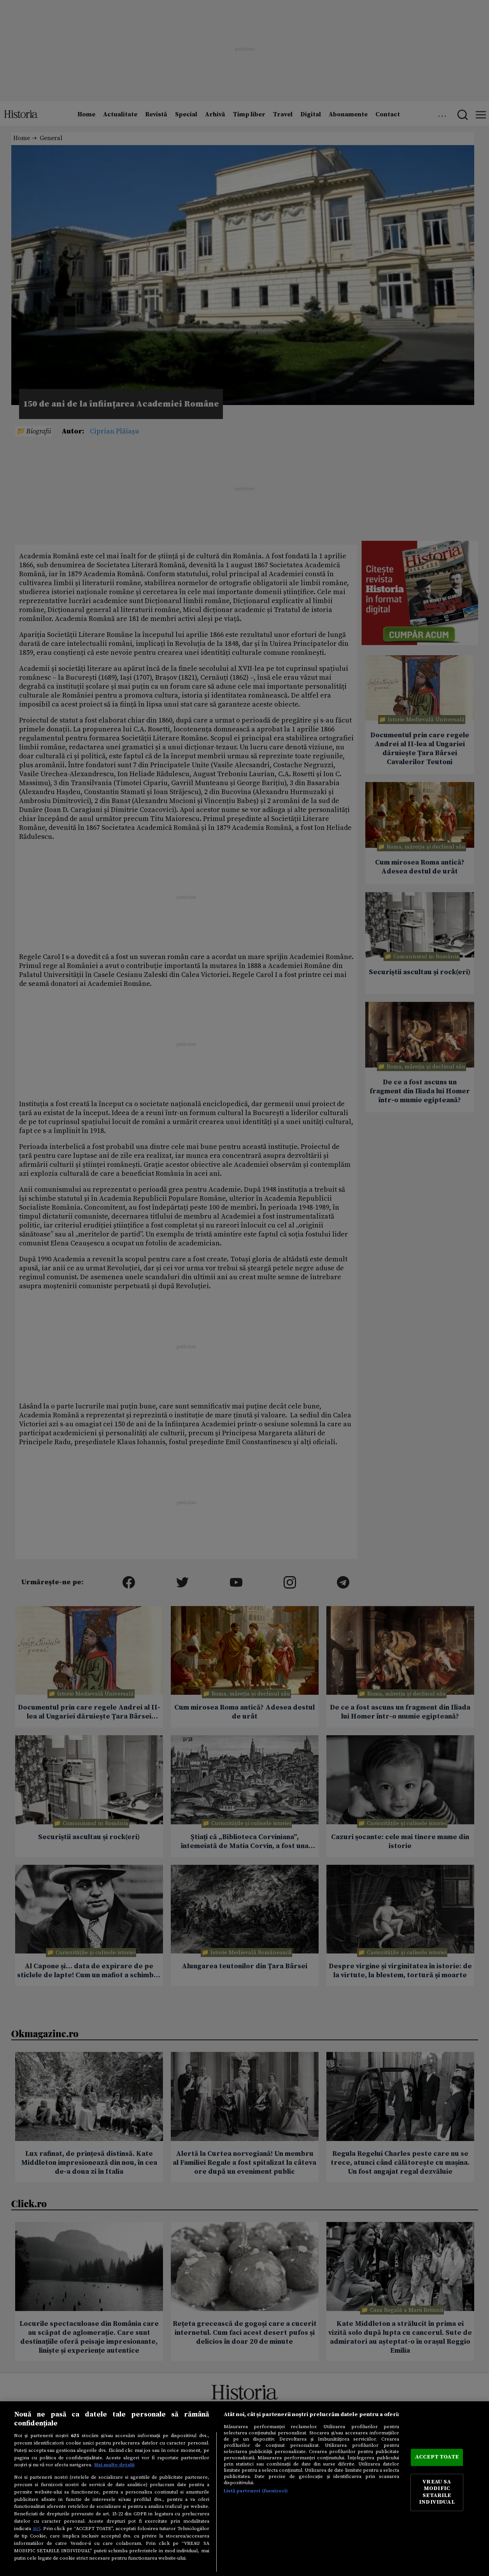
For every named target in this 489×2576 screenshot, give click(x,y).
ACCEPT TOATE (437, 2457)
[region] (244, 2488)
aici (36, 2528)
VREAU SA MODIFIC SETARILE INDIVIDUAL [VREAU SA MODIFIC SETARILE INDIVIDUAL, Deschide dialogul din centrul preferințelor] (436, 2492)
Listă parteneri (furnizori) (256, 2491)
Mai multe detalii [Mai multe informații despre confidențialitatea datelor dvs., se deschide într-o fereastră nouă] (114, 2465)
